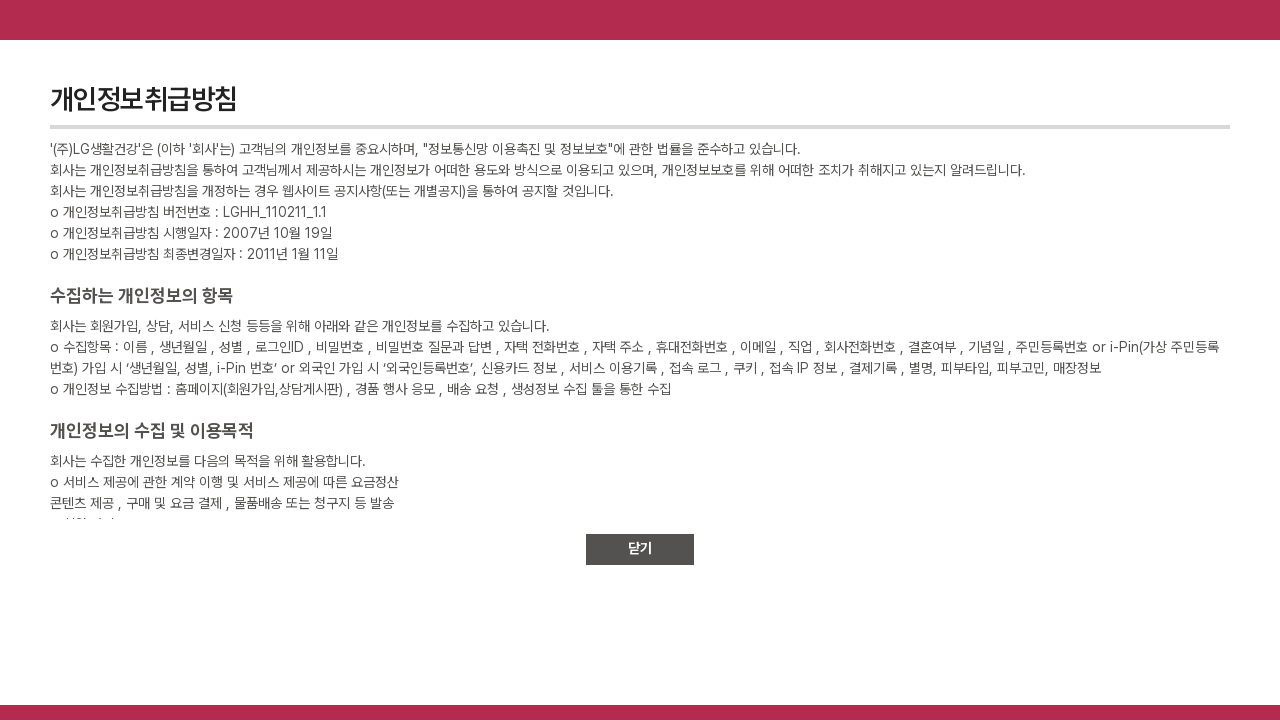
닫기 (640, 548)
